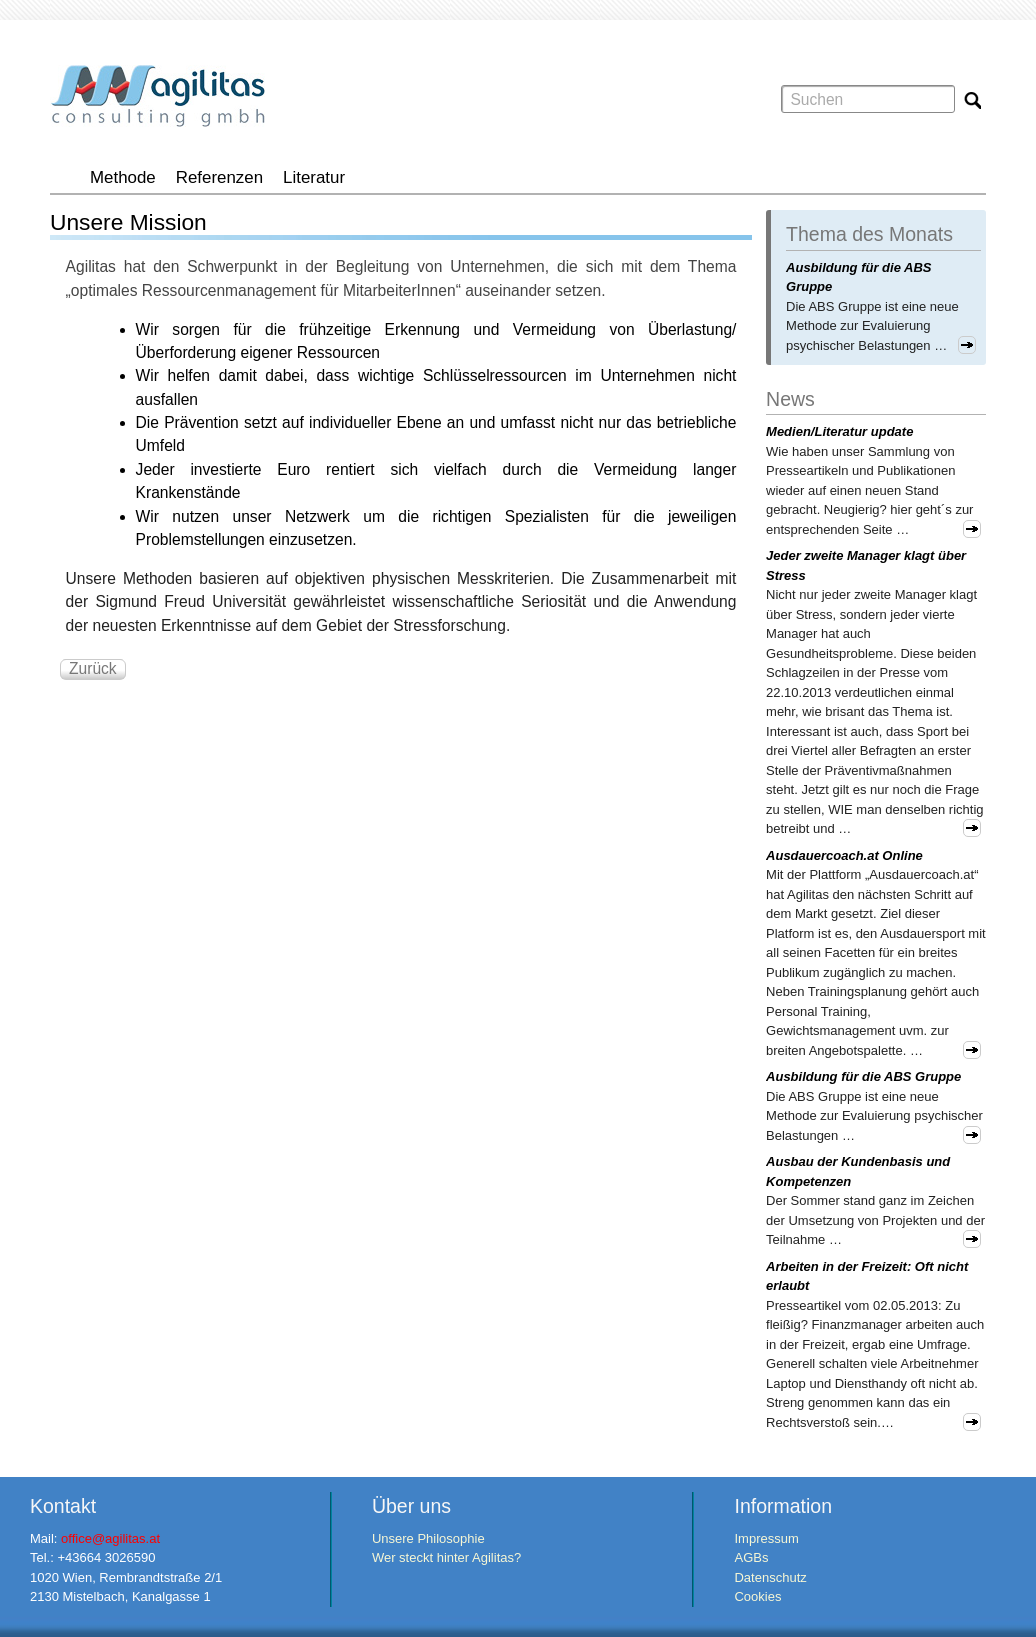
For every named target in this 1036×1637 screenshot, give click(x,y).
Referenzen (219, 177)
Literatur (314, 177)
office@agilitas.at (110, 1538)
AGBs (751, 1557)
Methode (123, 177)
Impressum (766, 1538)
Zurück (93, 668)
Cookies (757, 1596)
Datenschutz (770, 1577)
